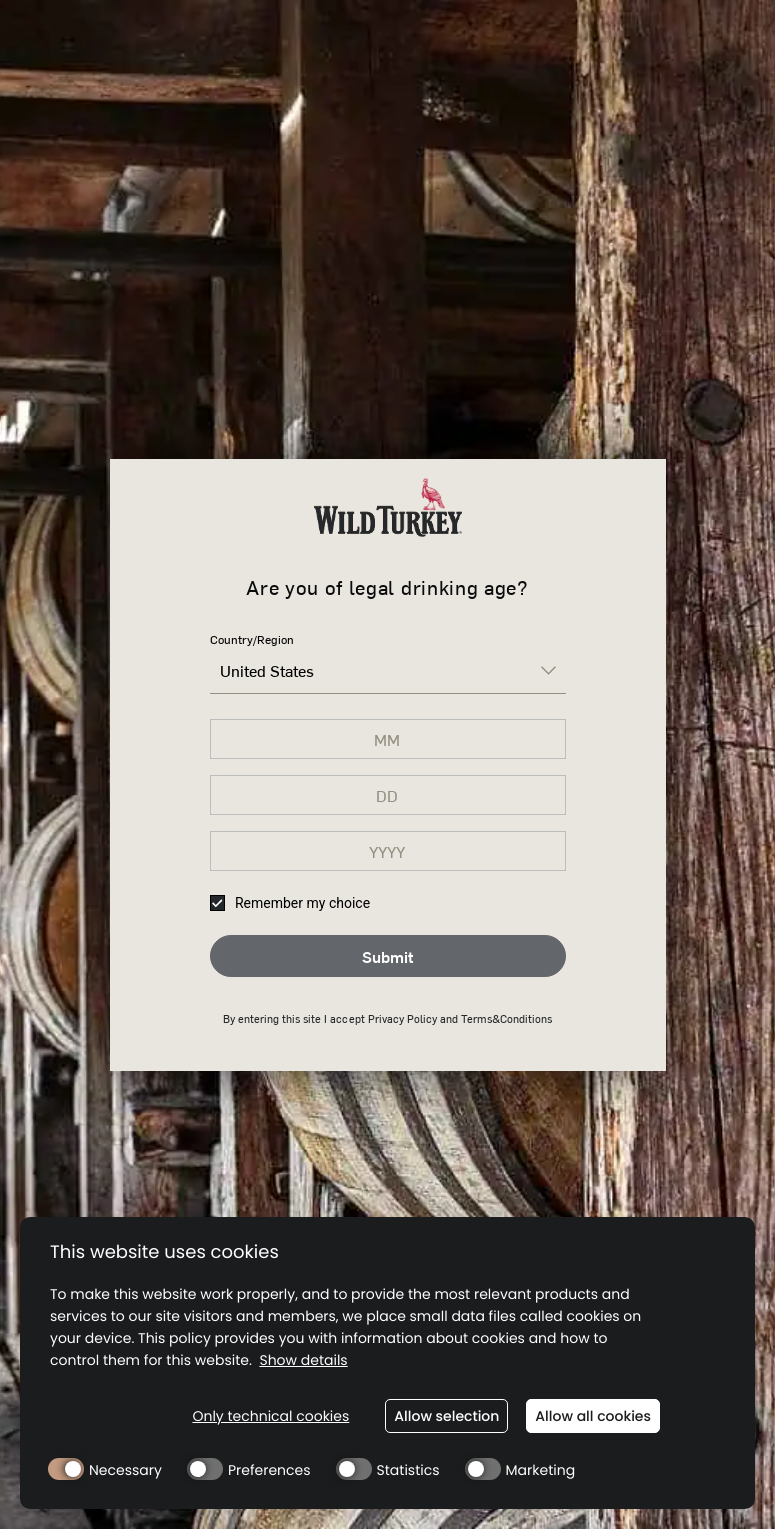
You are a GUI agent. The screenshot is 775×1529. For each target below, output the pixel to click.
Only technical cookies (270, 1416)
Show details (303, 1360)
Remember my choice (290, 903)
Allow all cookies (593, 1416)
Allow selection (446, 1416)
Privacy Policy (402, 1018)
